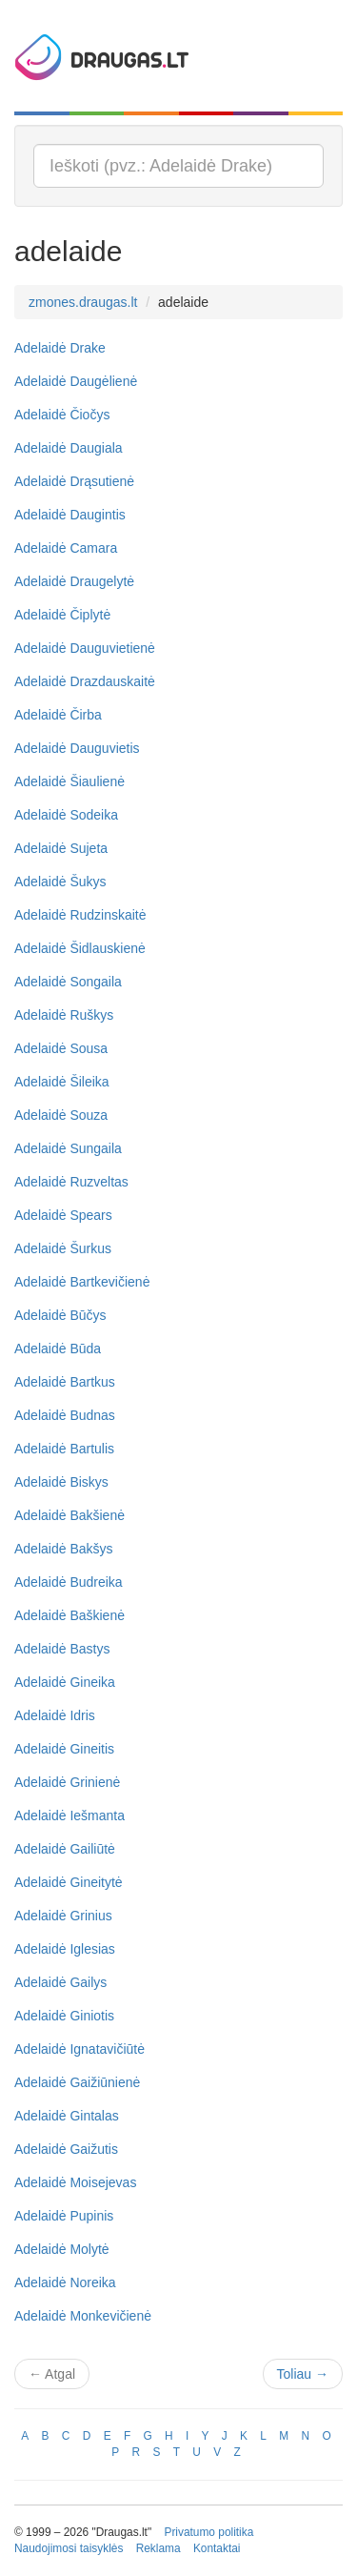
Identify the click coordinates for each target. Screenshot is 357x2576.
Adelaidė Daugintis (70, 514)
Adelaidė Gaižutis (66, 2149)
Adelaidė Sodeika (66, 814)
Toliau (302, 2374)
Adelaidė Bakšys (63, 1548)
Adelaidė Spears (63, 1215)
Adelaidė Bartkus (64, 1381)
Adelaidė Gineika (64, 1682)
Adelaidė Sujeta (61, 848)
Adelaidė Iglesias (64, 1949)
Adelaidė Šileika (61, 1081)
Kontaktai (217, 2548)
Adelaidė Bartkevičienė (81, 1281)
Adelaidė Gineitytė (68, 1882)
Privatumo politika (208, 2532)
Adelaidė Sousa (61, 1048)
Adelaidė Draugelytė (74, 581)
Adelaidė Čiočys (61, 414)
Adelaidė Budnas (64, 1415)
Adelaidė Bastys (61, 1648)
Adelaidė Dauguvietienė (84, 648)
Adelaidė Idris (54, 1715)
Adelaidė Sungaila (68, 1148)
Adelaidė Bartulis (64, 1448)
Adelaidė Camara (65, 548)
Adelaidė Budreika (68, 1582)
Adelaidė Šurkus (62, 1248)
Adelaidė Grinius (63, 1915)
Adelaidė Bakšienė (69, 1515)
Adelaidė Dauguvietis (77, 748)
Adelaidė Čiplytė (62, 614)
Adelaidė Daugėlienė (75, 381)
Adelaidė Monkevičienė (82, 2315)
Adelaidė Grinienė (67, 1782)
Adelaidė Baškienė (69, 1615)
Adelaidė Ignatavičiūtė (79, 2049)
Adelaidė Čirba (58, 714)
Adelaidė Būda (57, 1348)
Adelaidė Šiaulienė (69, 781)
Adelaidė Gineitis (64, 1748)
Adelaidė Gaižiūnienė (77, 2082)
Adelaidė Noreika (65, 2282)
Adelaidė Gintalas (66, 2115)
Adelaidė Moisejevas (75, 2182)
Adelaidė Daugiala (68, 448)
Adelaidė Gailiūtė (64, 1848)
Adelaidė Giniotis (64, 2015)
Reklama (158, 2548)
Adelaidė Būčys (60, 1315)
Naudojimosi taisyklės (68, 2548)
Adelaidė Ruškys (63, 1015)
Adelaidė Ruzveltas (71, 1181)
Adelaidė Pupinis (63, 2215)
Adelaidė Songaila (68, 981)
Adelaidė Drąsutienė (74, 481)
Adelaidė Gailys (60, 1982)
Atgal (52, 2374)
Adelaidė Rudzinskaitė (80, 915)
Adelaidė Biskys (61, 1482)
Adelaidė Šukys (60, 881)
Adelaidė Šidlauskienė (80, 948)
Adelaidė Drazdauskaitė (84, 681)
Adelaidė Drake (60, 347)
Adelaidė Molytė (61, 2249)
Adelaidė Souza (61, 1115)
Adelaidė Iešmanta (69, 1815)
